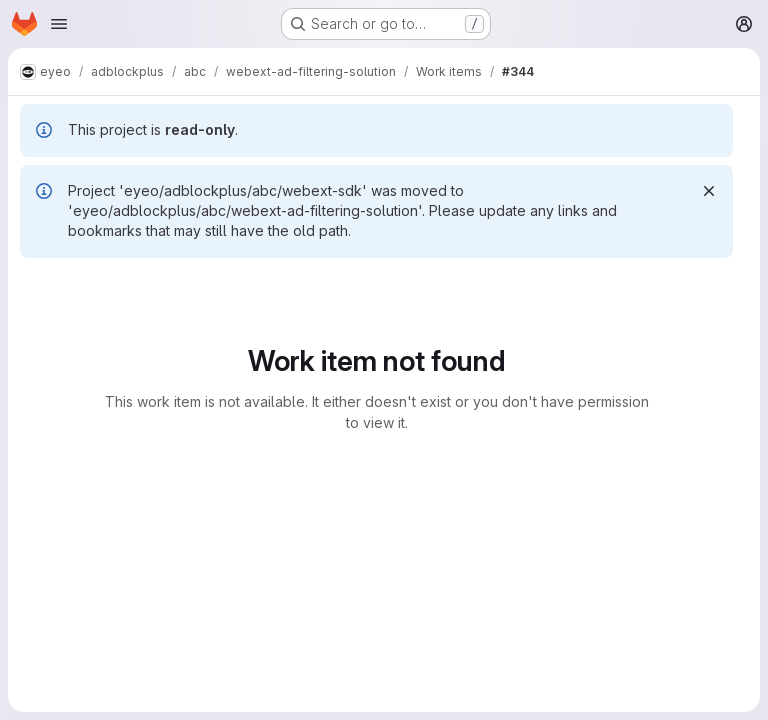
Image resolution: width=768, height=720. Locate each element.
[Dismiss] (709, 191)
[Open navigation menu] (59, 24)
